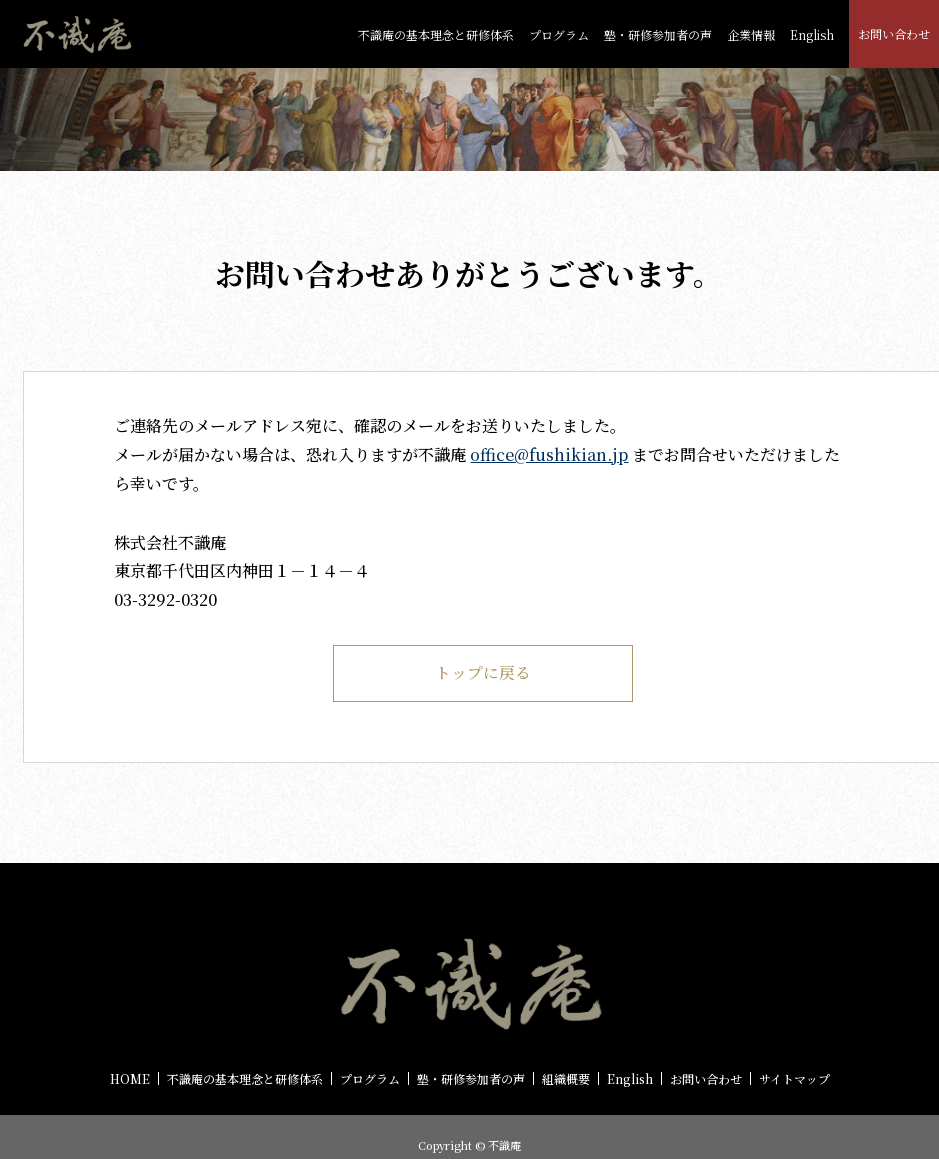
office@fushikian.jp (549, 454)
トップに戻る (483, 673)
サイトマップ (794, 1081)
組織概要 (566, 1081)
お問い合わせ (894, 33)
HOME (130, 1081)
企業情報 (751, 34)
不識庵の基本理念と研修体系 (436, 34)
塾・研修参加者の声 (658, 34)
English (812, 34)
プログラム (559, 34)
